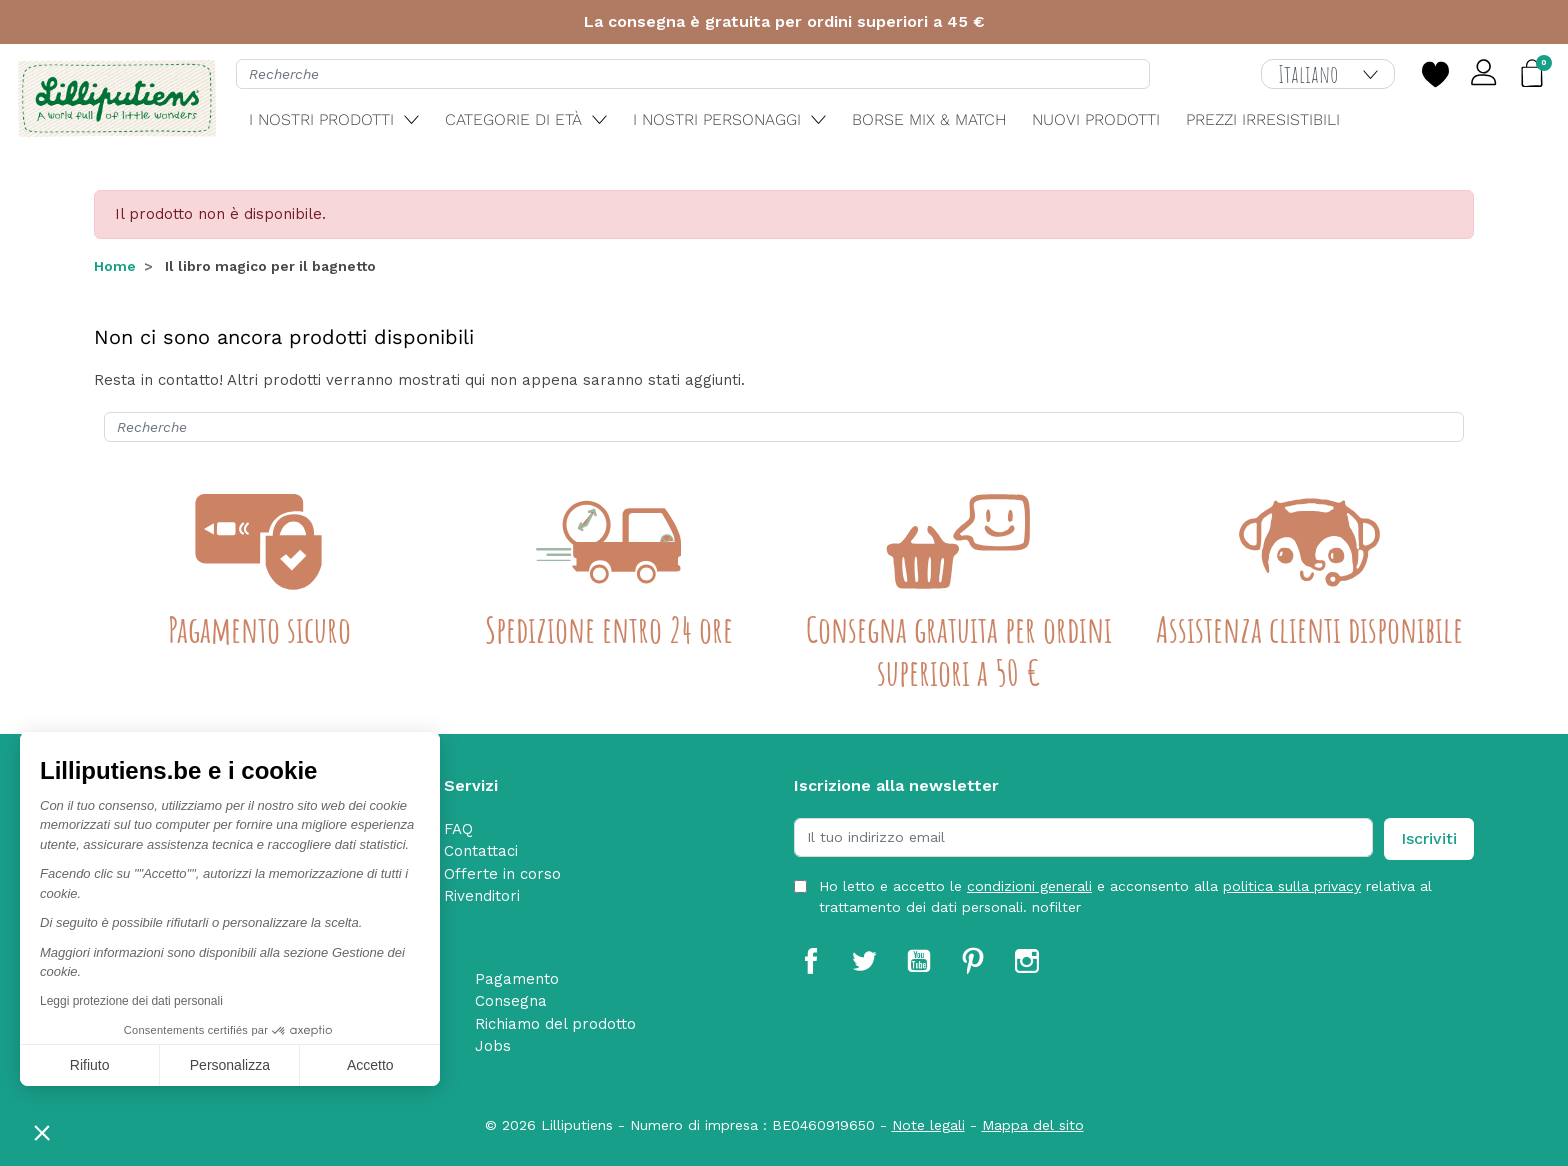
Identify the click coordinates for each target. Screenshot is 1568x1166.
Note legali (928, 1125)
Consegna (511, 1001)
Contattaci (481, 851)
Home (115, 266)
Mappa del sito (1033, 1125)
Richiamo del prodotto (555, 1024)
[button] (42, 1132)
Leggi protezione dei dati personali (131, 1001)
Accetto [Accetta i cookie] (370, 1065)
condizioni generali (1029, 886)
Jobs (493, 1046)
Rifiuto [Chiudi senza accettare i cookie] (90, 1065)
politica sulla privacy (1292, 886)
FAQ (458, 829)
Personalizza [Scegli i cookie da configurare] (230, 1065)
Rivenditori (482, 896)
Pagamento (517, 979)
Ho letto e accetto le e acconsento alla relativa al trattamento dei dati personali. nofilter (1125, 896)
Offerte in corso (502, 874)
